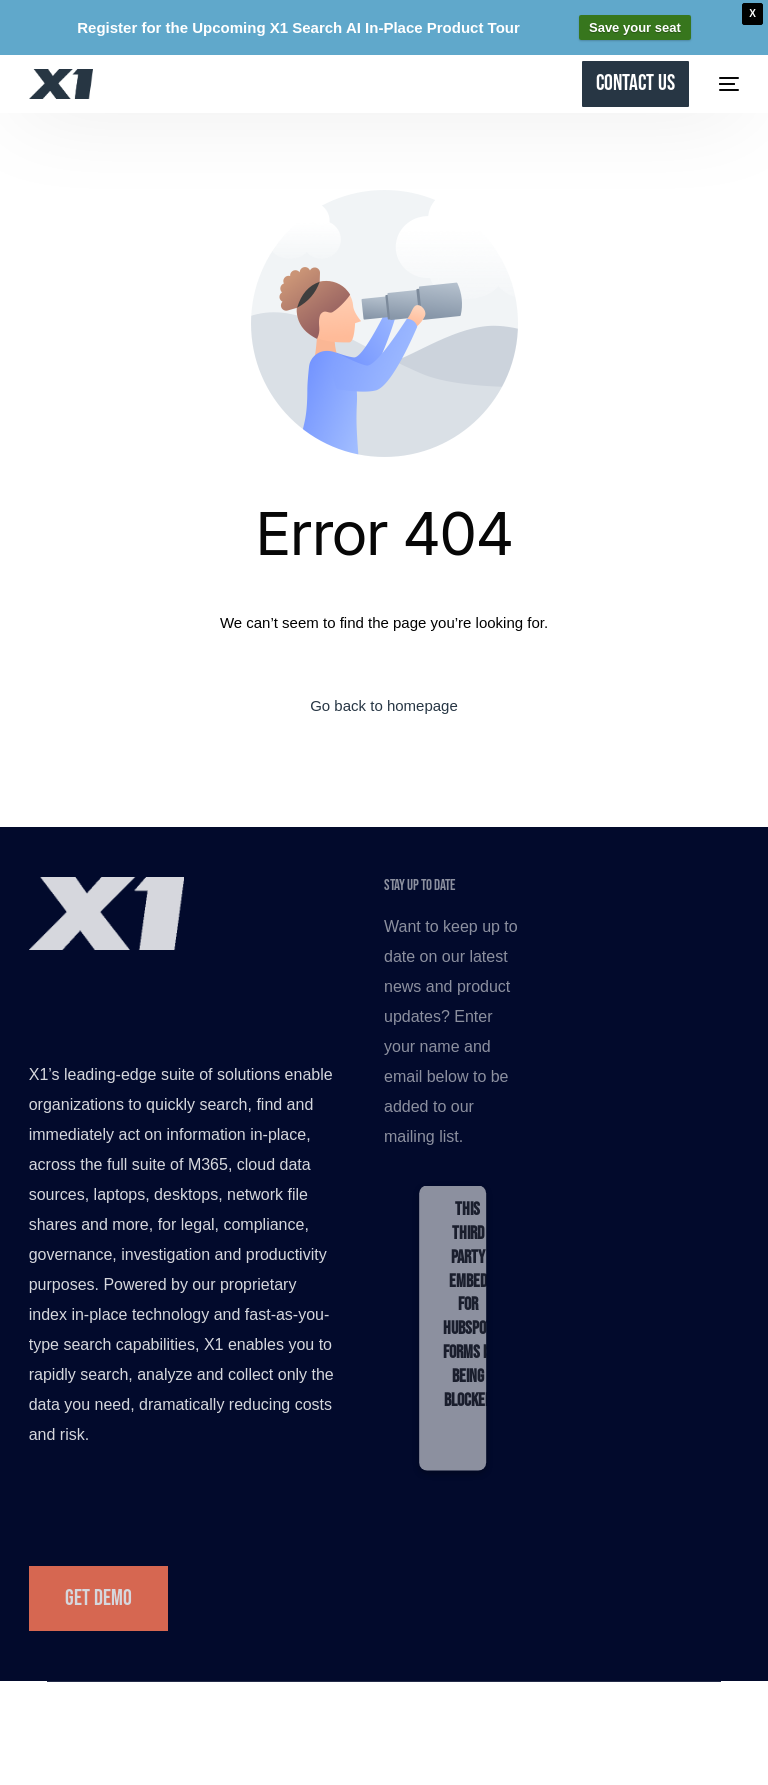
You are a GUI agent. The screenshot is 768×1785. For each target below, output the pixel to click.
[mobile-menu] (724, 84)
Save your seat (635, 27)
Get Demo (98, 1598)
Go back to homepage (384, 705)
